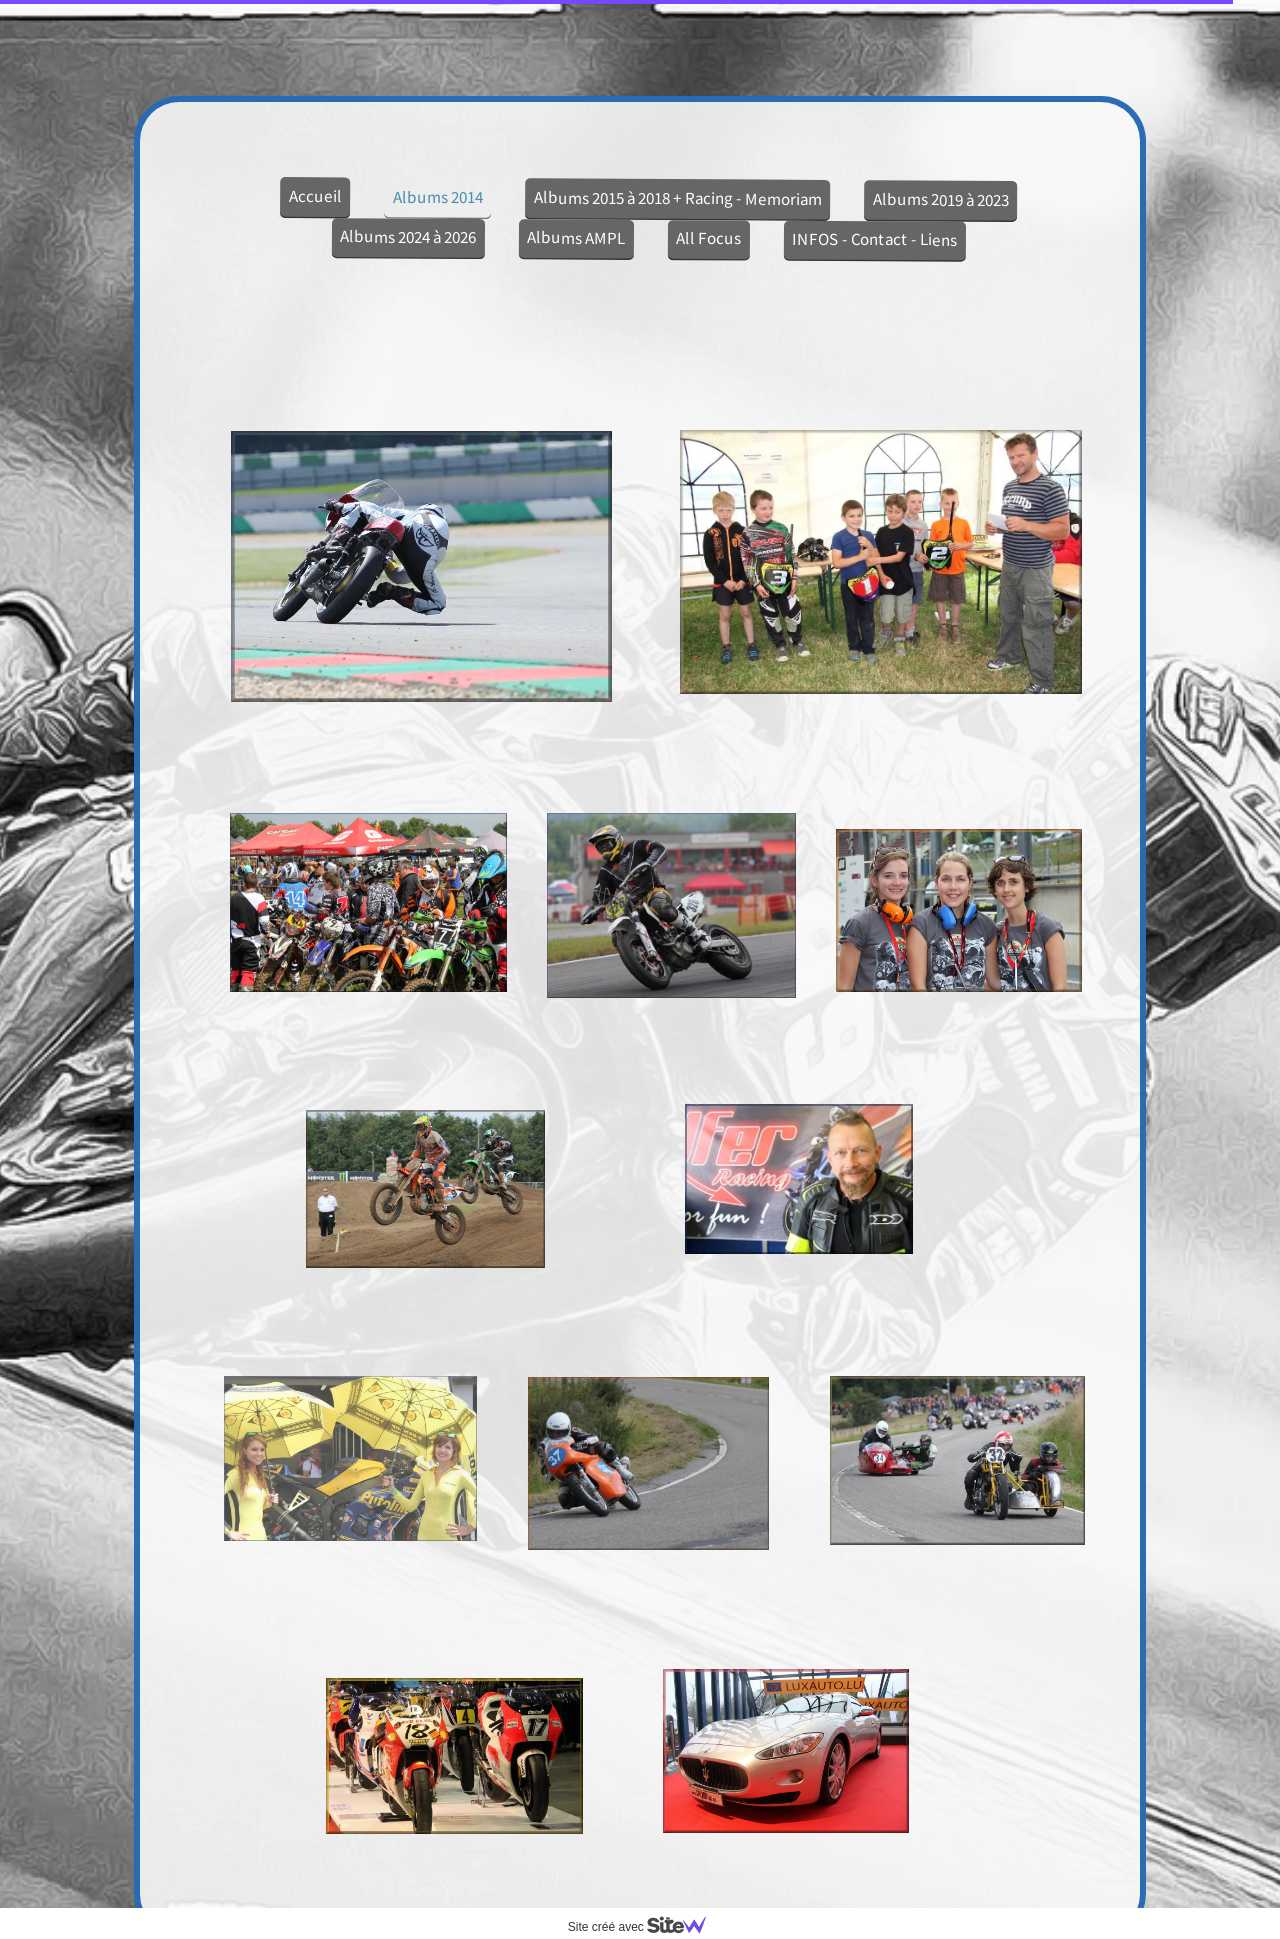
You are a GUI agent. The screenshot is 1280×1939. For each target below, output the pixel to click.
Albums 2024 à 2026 (408, 236)
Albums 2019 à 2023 (941, 199)
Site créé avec (645, 1927)
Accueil (315, 196)
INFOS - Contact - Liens (874, 239)
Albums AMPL (576, 237)
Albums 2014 (438, 196)
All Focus (708, 238)
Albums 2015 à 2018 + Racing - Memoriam (678, 198)
